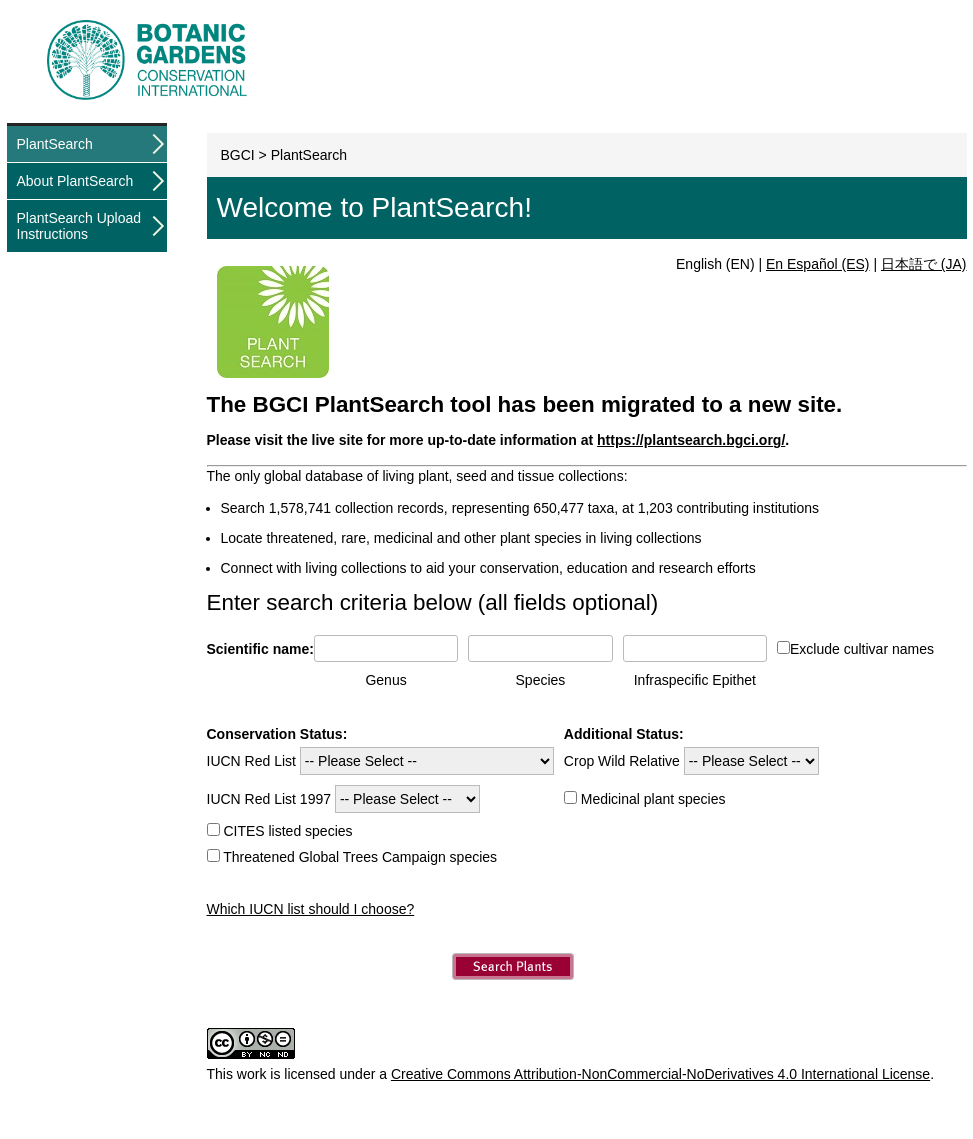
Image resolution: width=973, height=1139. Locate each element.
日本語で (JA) (924, 264)
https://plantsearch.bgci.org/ (691, 440)
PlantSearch (55, 144)
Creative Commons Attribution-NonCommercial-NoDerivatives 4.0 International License (660, 1074)
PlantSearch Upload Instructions (79, 226)
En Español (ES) (818, 264)
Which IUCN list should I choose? (311, 909)
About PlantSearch (75, 181)
